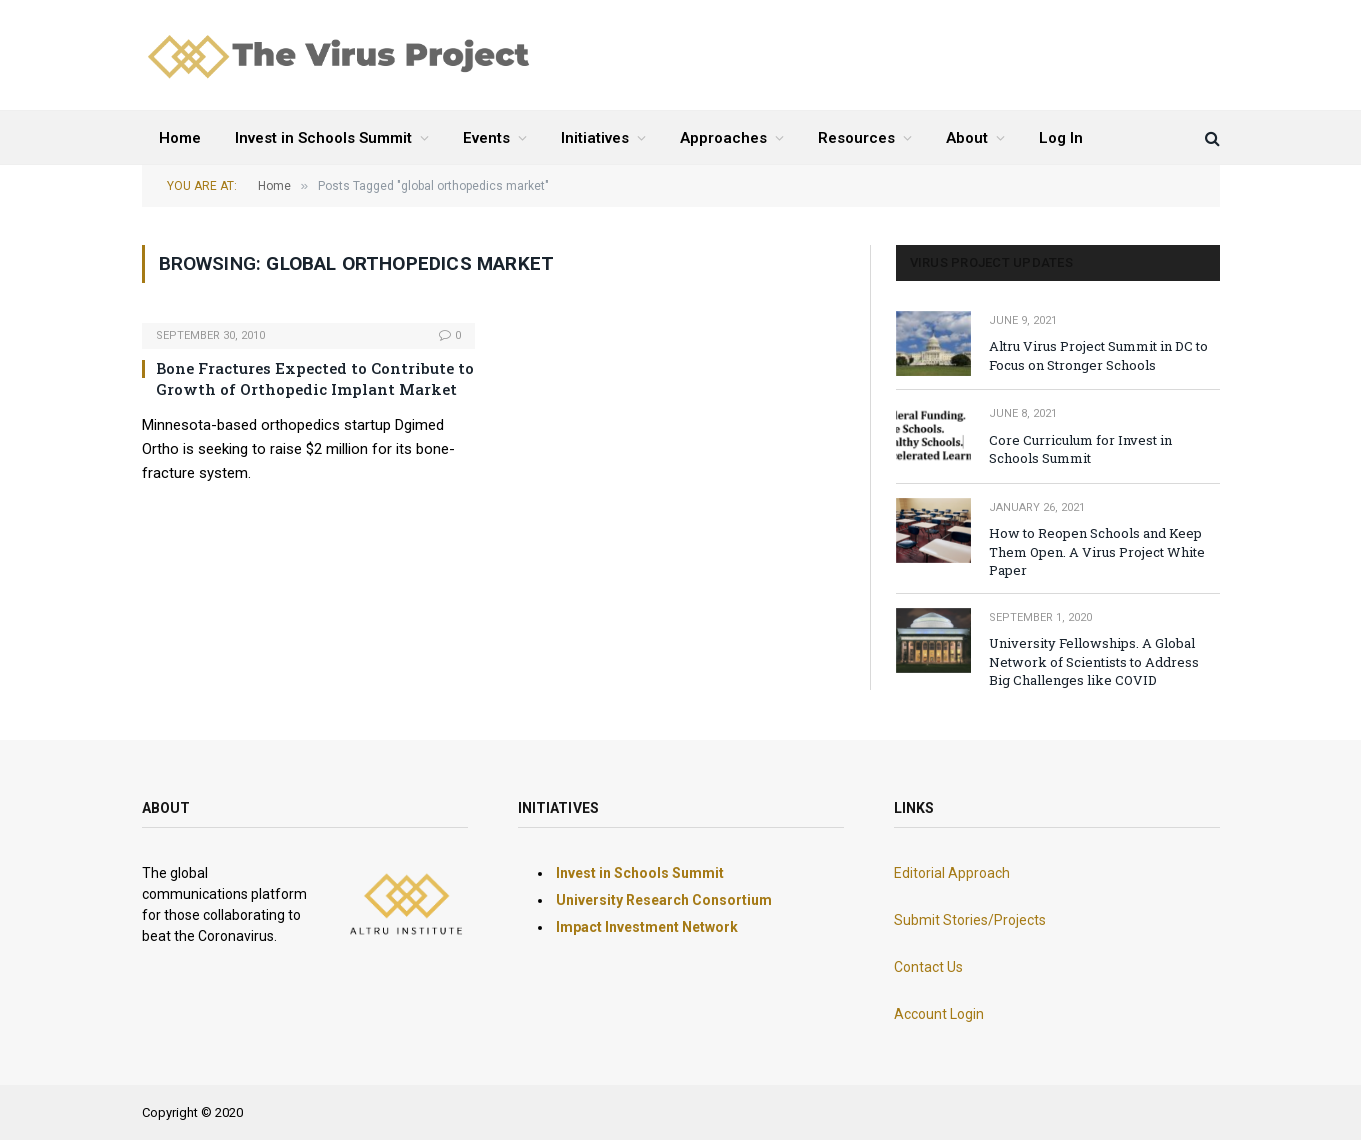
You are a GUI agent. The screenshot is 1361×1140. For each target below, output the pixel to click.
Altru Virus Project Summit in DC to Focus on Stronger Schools (1098, 355)
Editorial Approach (952, 873)
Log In (1061, 138)
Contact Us (928, 967)
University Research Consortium (664, 900)
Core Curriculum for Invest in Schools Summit (1080, 449)
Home (180, 138)
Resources (856, 138)
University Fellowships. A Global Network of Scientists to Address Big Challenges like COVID (1094, 661)
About (967, 138)
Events (486, 138)
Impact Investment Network (647, 927)
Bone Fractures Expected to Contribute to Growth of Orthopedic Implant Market (315, 378)
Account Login (939, 1014)
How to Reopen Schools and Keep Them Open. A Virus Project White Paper (1097, 551)
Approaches (723, 138)
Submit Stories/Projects (970, 920)
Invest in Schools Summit (323, 138)
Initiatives (595, 138)
